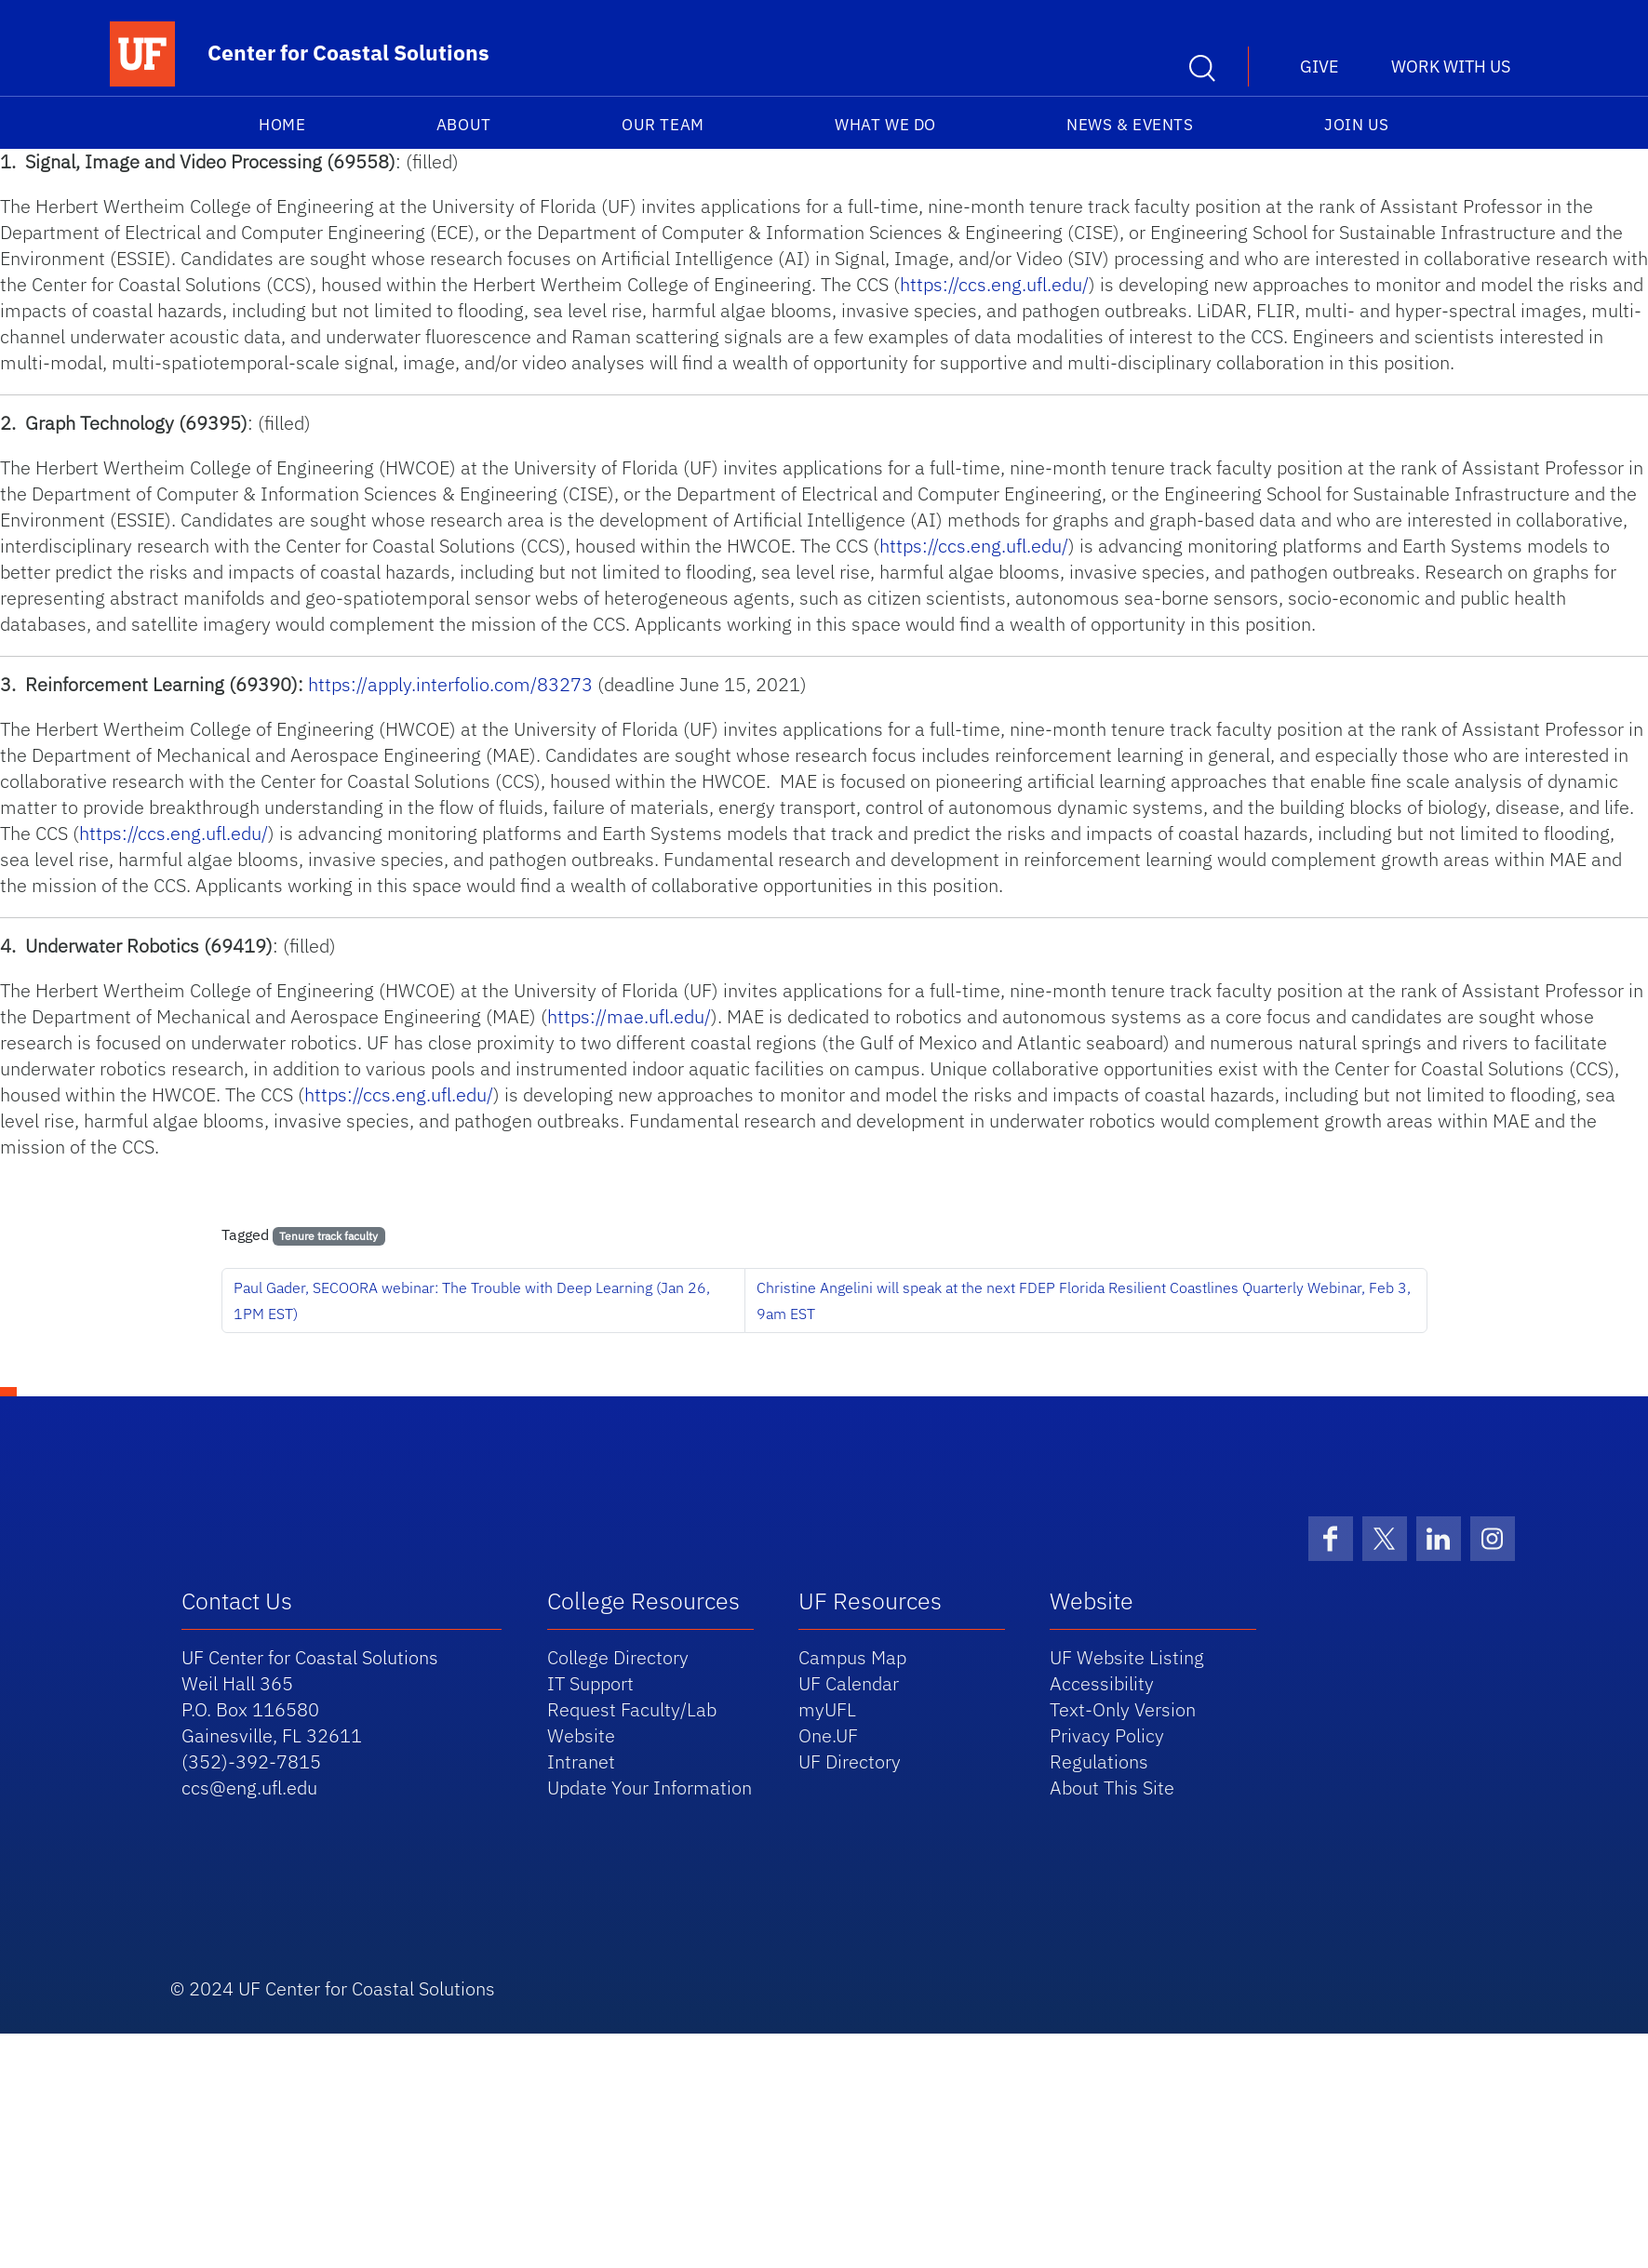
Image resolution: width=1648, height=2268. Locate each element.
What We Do (885, 124)
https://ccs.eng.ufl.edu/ (994, 284)
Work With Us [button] (1450, 66)
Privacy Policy (1107, 1735)
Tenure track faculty (328, 1236)
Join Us (1356, 124)
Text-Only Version (1123, 1709)
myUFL (827, 1709)
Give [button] (1319, 66)
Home (282, 124)
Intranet (581, 1761)
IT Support (590, 1683)
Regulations (1099, 1761)
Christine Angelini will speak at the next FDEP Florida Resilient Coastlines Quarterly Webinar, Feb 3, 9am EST (1084, 1300)
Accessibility (1102, 1683)
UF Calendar (848, 1683)
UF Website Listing (1127, 1657)
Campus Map (852, 1657)
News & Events (1129, 124)
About (463, 124)
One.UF (828, 1735)
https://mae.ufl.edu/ (629, 1016)
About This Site (1112, 1787)
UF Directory (849, 1761)
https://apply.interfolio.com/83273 (450, 684)
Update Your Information (649, 1787)
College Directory (618, 1657)
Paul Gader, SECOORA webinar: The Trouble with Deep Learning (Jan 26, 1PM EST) (472, 1300)
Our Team (662, 124)
